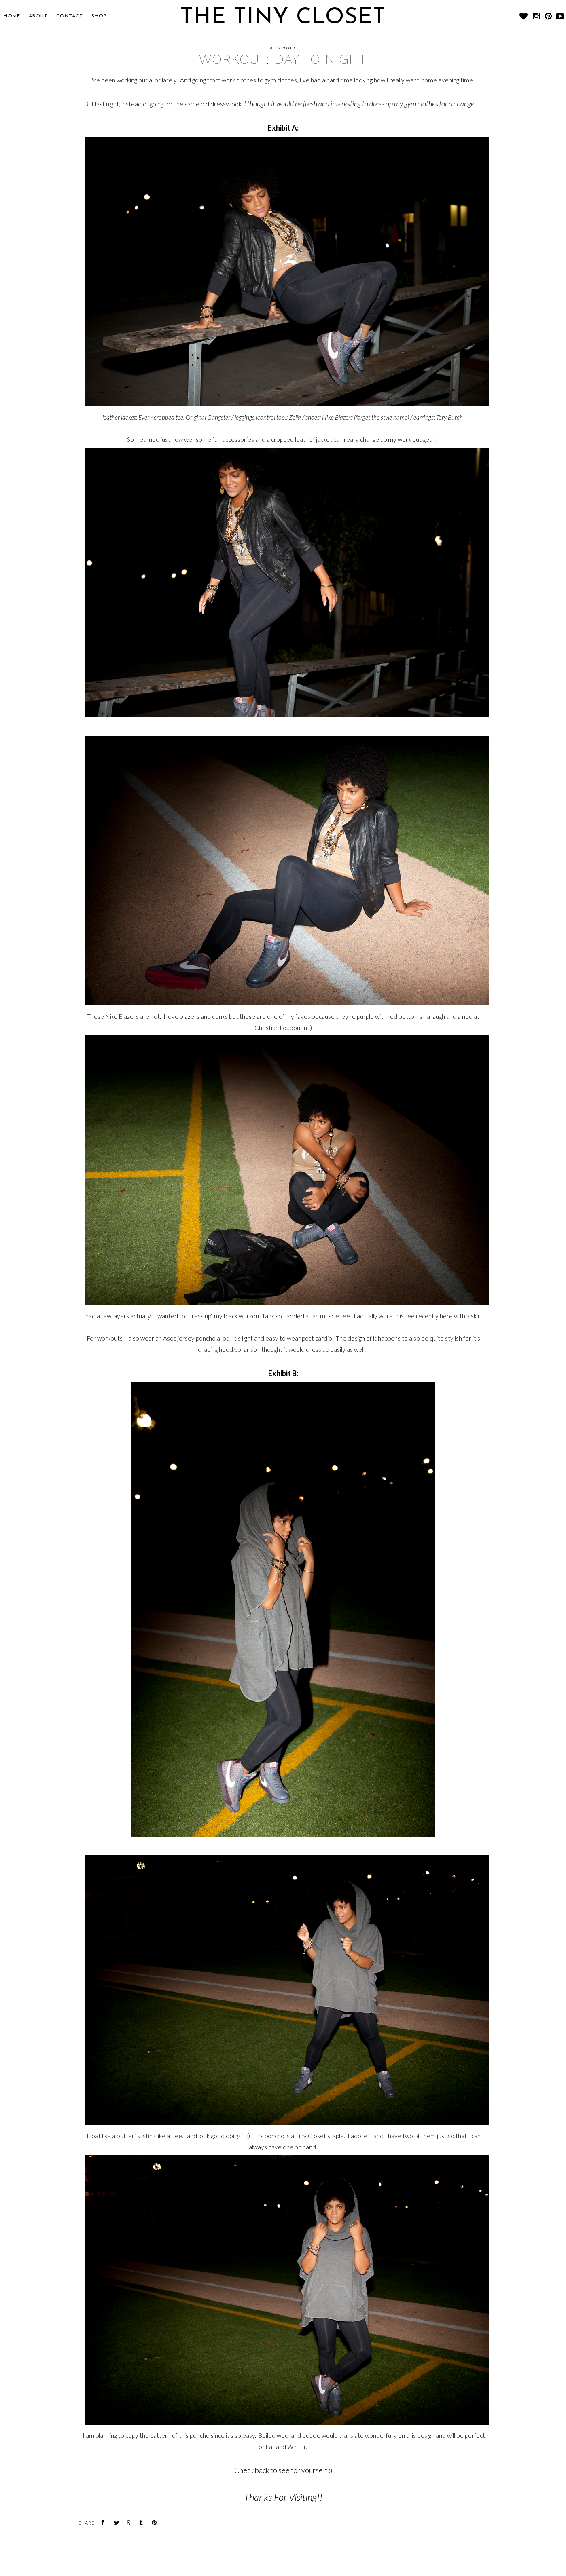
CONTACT (69, 16)
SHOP (99, 16)
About (38, 16)
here (446, 1316)
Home (12, 16)
